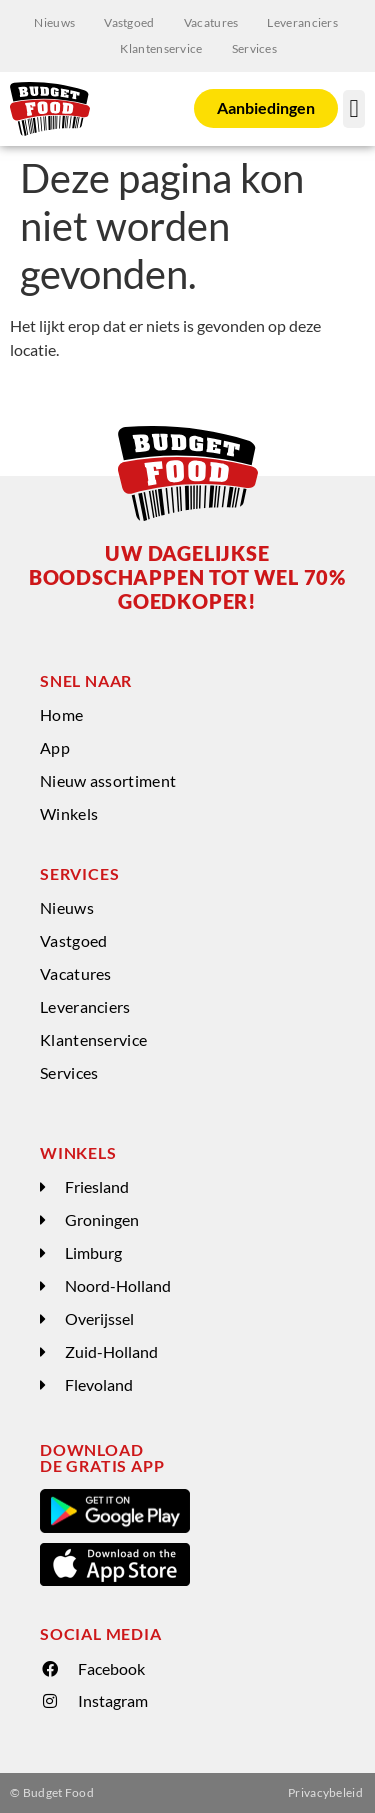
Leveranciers (302, 22)
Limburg (93, 1252)
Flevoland (99, 1384)
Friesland (97, 1186)
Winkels (69, 813)
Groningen (102, 1219)
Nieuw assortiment (108, 780)
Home (61, 714)
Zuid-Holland (111, 1351)
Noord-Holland (118, 1285)
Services (254, 48)
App (55, 747)
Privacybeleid (325, 1792)
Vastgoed (129, 22)
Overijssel (99, 1318)
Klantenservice (161, 48)
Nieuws (54, 22)
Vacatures (211, 22)
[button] (354, 109)
